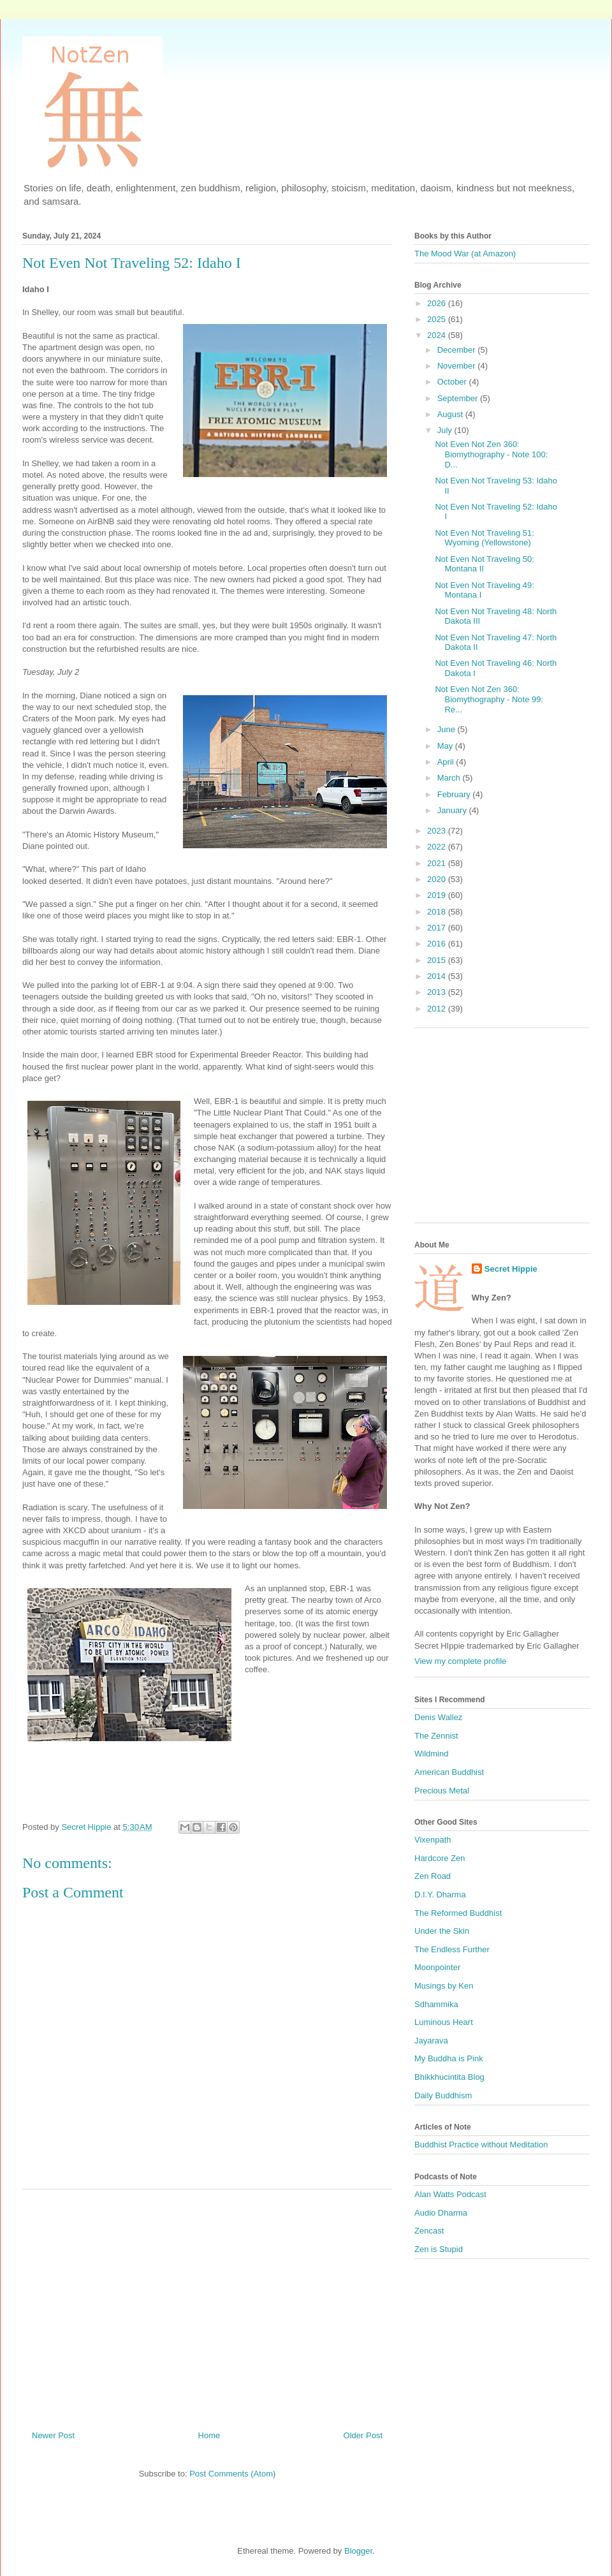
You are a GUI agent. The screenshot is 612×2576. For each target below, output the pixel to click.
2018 (437, 911)
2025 (437, 319)
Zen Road (432, 1876)
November (457, 366)
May (446, 746)
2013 (437, 992)
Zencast (429, 2230)
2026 (437, 303)
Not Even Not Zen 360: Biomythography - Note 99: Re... (489, 699)
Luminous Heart (443, 2022)
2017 (437, 927)
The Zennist (436, 1736)
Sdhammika (436, 2004)
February (455, 794)
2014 (437, 976)
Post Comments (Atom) (232, 2473)
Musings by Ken (444, 1986)
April (446, 762)
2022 (437, 846)
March (450, 778)
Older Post (363, 2435)
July (446, 430)
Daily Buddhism (443, 2095)
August (451, 414)
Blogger (358, 2551)
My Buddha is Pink (448, 2058)
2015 (437, 960)
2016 (437, 943)
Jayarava (431, 2040)
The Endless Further (452, 1949)
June (447, 729)
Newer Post (53, 2435)
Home (209, 2435)
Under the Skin (441, 1931)
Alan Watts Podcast (450, 2194)
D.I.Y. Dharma (440, 1894)
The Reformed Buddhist (458, 1913)
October (453, 381)
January (453, 810)
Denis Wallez (438, 1717)
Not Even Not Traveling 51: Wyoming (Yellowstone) (484, 538)
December (457, 350)
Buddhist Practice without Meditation (481, 2144)
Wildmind (431, 1753)
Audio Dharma (440, 2213)
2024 (437, 335)
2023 (437, 830)
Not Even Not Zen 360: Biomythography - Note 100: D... (491, 454)
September (458, 398)
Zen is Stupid (438, 2249)
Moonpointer (437, 1967)
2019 (437, 895)
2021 (437, 863)
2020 (437, 879)
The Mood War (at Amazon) (465, 253)
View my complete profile (460, 1661)
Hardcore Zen (439, 1858)
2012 (437, 1008)
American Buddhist (449, 1772)
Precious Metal (441, 1790)
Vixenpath (432, 1839)
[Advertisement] (207, 2305)
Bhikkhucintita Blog (449, 2077)
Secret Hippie (510, 1269)
